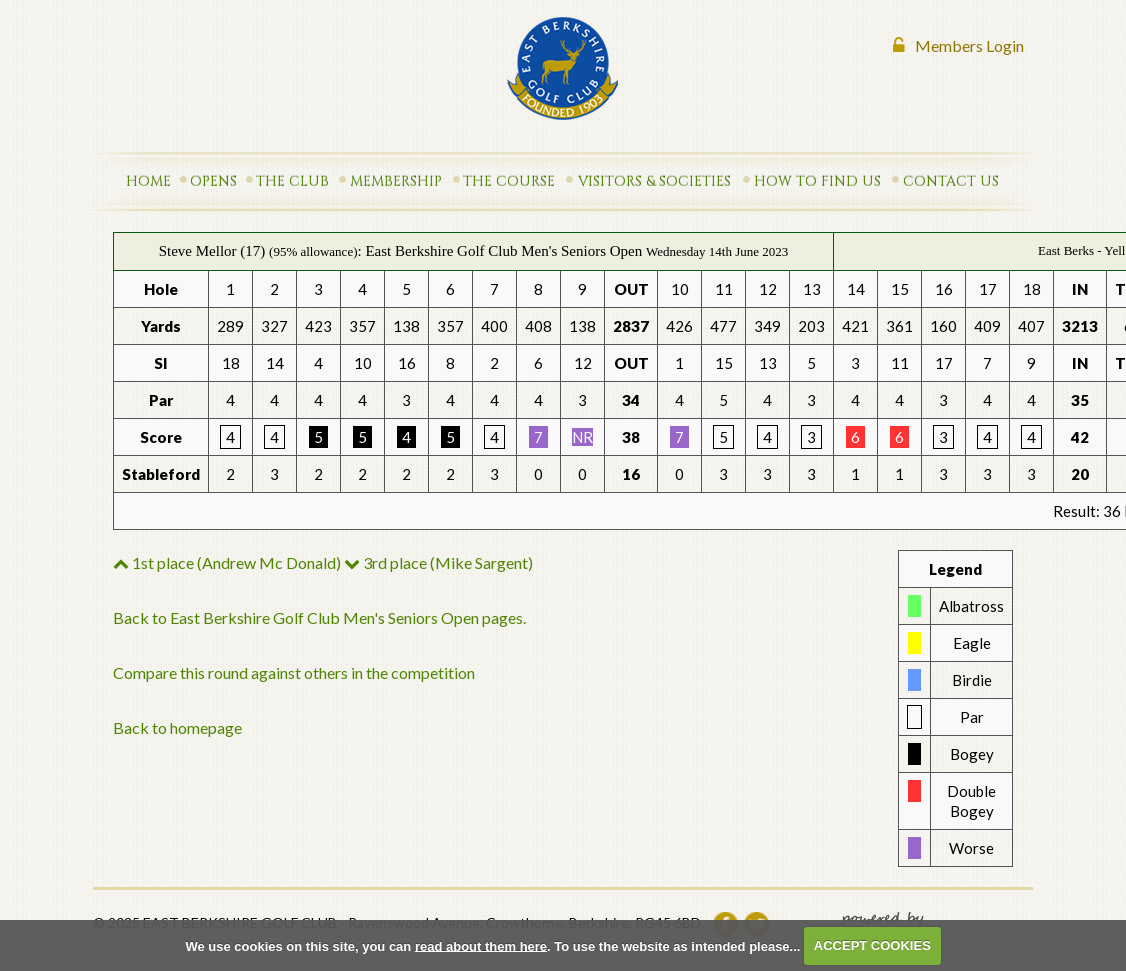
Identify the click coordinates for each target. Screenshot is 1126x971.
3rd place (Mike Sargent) (438, 562)
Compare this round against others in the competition (294, 672)
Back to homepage (177, 727)
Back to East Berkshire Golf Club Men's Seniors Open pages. (319, 617)
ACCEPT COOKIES (872, 945)
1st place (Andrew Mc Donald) (227, 562)
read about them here (481, 945)
